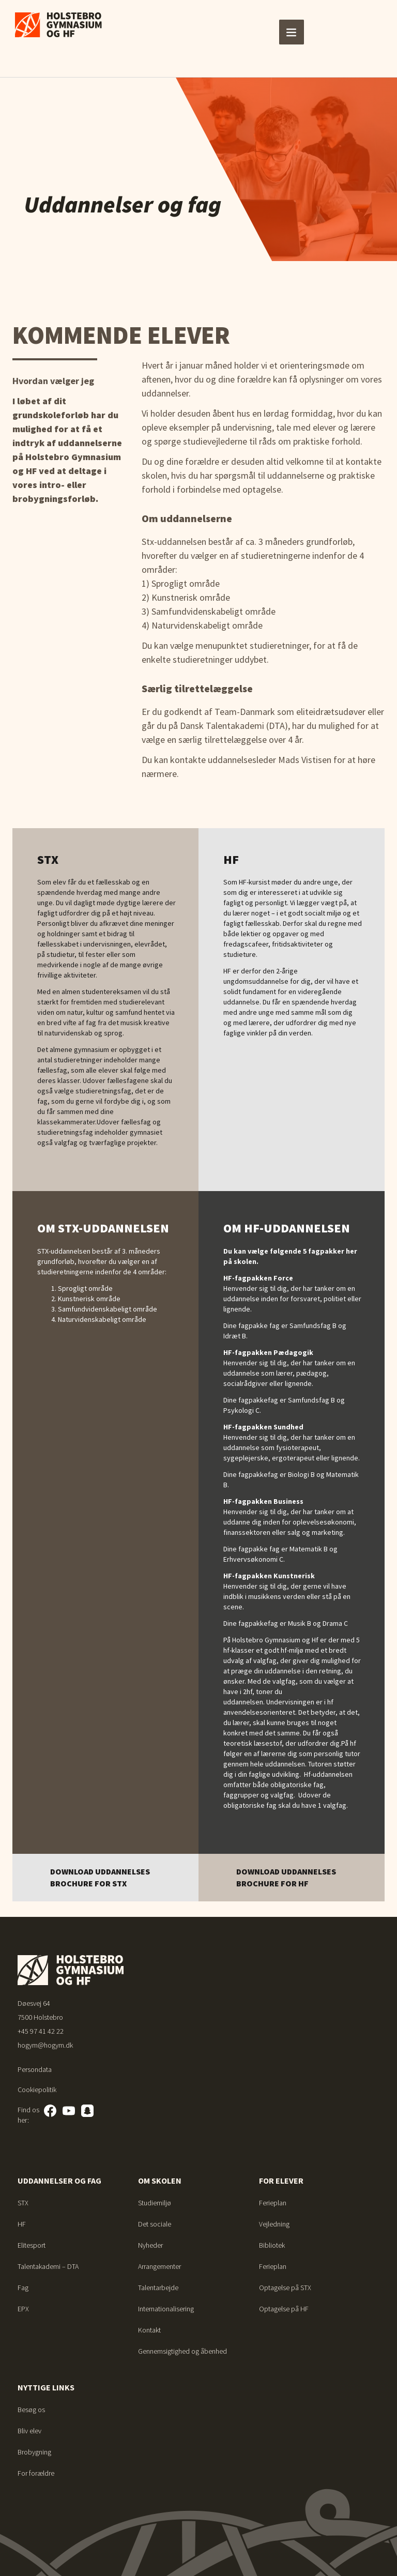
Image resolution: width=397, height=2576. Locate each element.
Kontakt (149, 2330)
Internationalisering (166, 2308)
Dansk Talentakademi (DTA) (234, 725)
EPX (23, 2308)
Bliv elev (29, 2430)
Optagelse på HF (284, 2308)
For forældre (36, 2473)
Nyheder (150, 2245)
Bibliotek (272, 2245)
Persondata (35, 2069)
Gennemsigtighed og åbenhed (182, 2351)
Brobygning (34, 2452)
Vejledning (274, 2224)
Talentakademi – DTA (48, 2266)
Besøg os (31, 2409)
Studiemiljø (154, 2202)
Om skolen (159, 2180)
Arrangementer (159, 2266)
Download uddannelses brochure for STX (100, 1877)
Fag (23, 2287)
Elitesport (31, 2245)
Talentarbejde (158, 2287)
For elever (281, 2180)
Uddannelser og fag (59, 2180)
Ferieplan (272, 2202)
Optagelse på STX (285, 2287)
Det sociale (154, 2224)
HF (22, 2224)
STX (23, 2202)
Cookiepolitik (37, 2089)
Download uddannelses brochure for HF (286, 1877)
